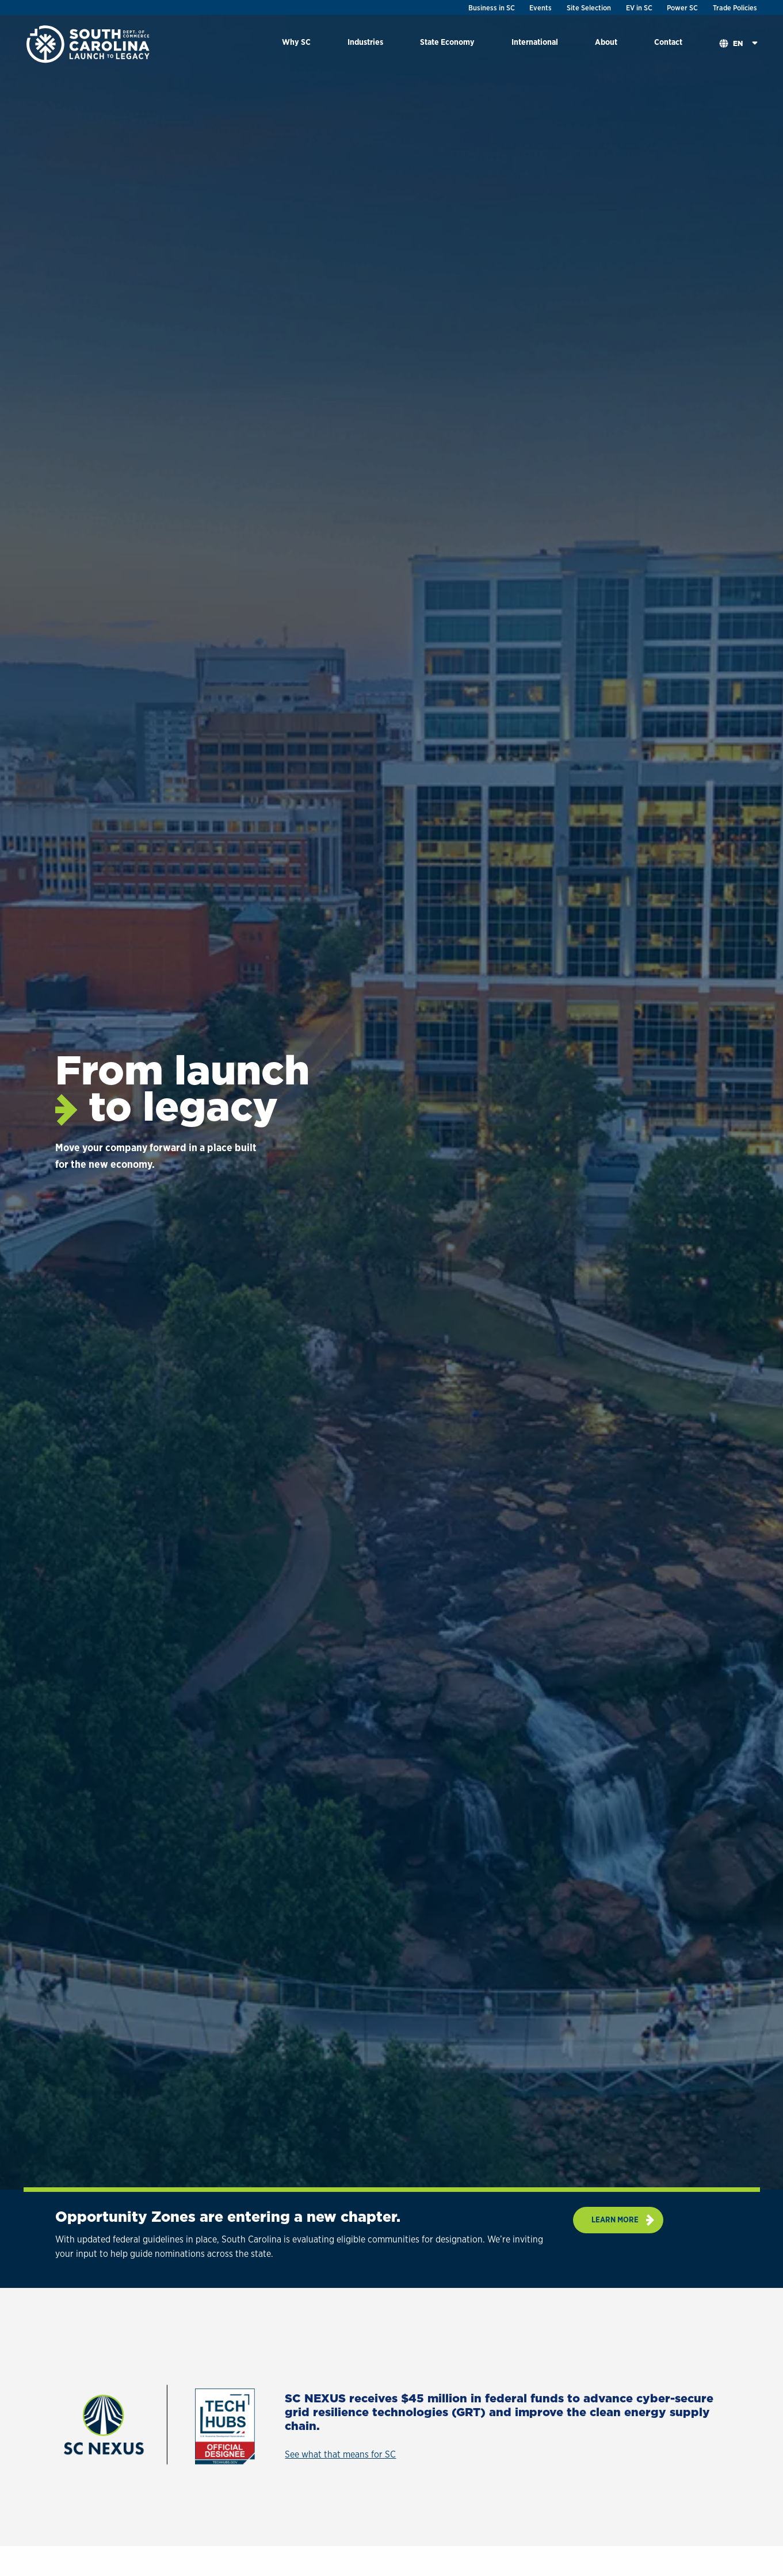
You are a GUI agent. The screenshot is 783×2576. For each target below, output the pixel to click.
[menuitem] (296, 44)
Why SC (296, 42)
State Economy (447, 42)
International (534, 42)
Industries (365, 42)
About (606, 42)
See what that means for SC (340, 2454)
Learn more (615, 2219)
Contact (668, 42)
